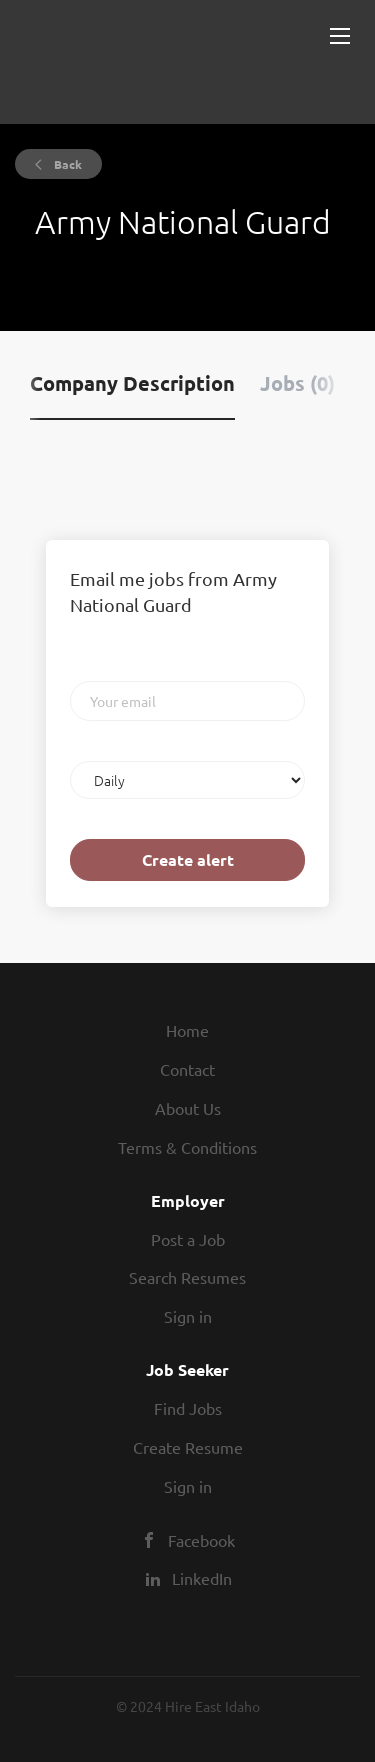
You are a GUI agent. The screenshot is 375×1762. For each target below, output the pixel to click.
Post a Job (188, 1239)
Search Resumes (187, 1277)
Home (187, 1030)
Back (66, 164)
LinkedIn (202, 1578)
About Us (188, 1108)
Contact (187, 1069)
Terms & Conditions (187, 1147)
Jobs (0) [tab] (297, 383)
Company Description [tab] (132, 383)
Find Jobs (188, 1408)
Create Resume (188, 1447)
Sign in (188, 1316)
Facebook (201, 1540)
